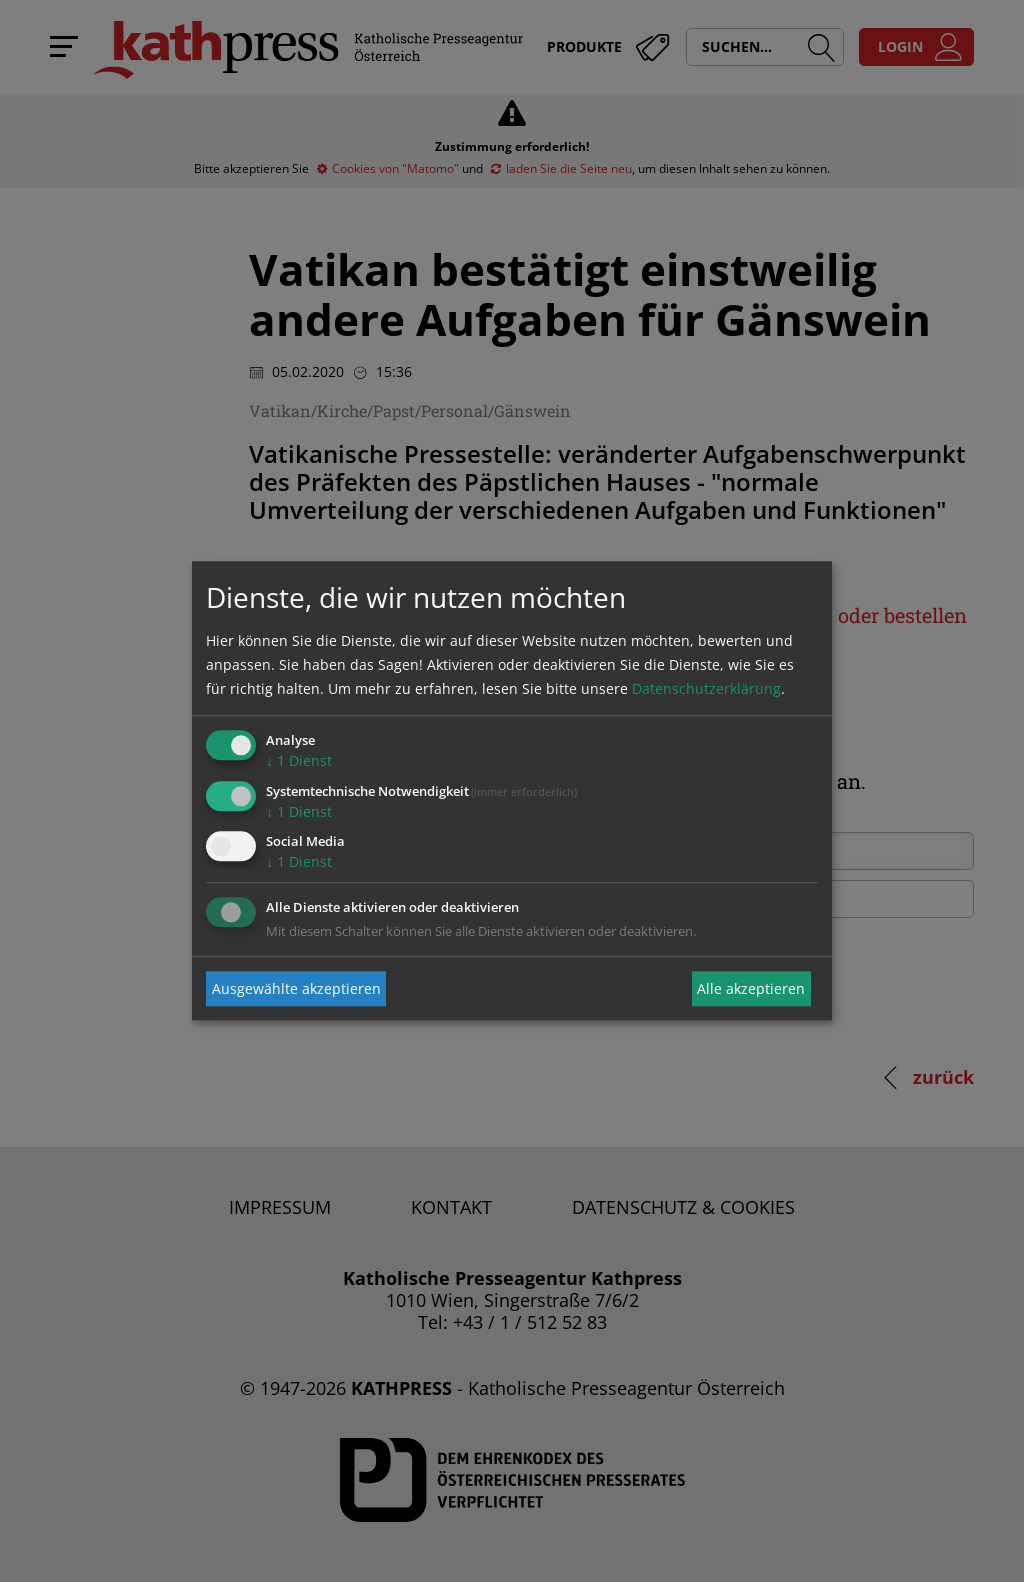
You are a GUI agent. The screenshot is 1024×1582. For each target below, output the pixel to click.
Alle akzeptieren (751, 988)
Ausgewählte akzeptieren (296, 988)
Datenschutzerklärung (706, 688)
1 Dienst (299, 760)
